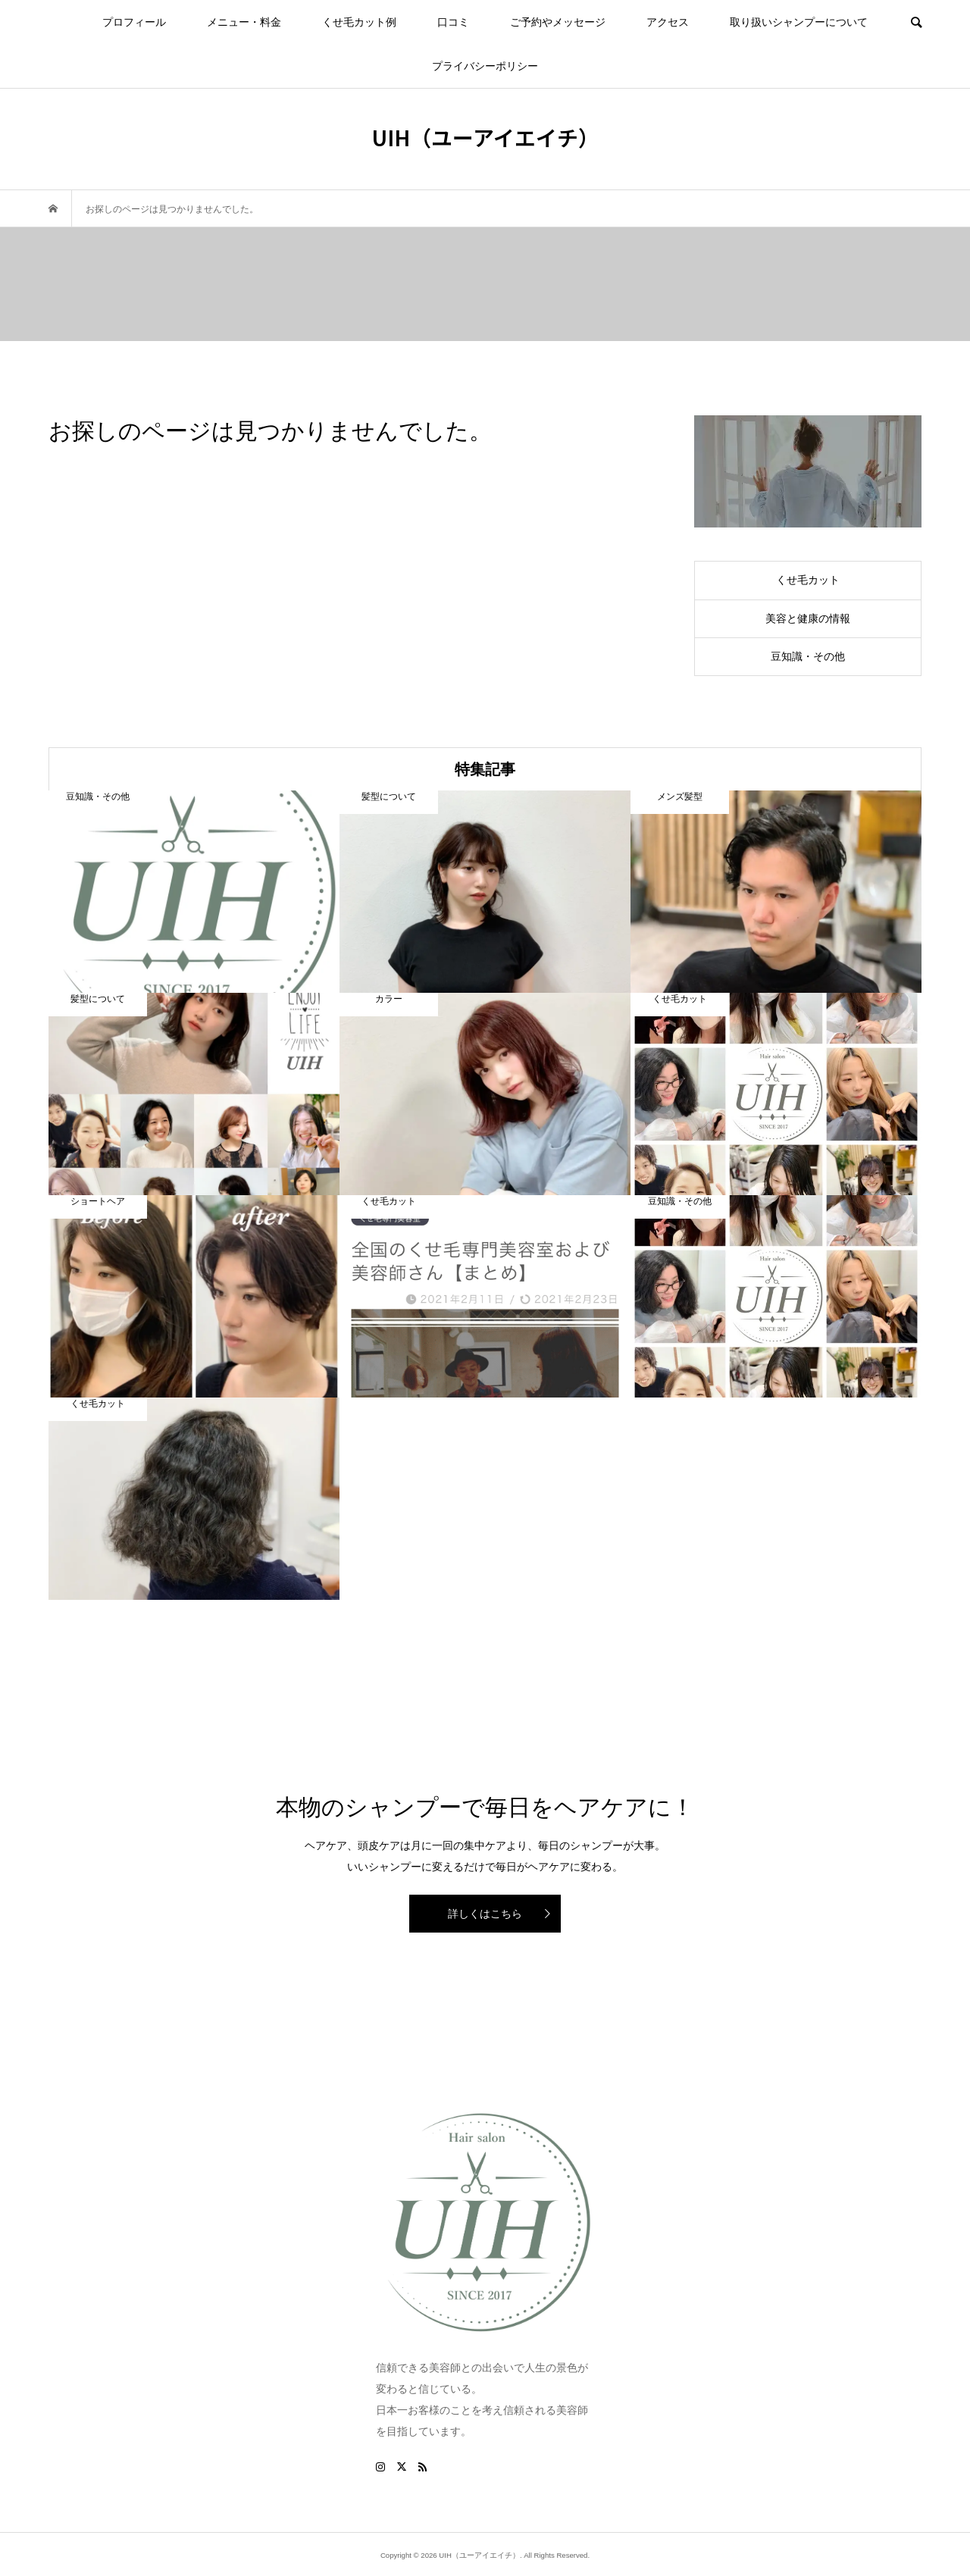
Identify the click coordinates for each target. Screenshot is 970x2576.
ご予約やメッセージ (557, 22)
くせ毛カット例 (359, 22)
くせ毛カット (808, 580)
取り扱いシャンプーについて (799, 22)
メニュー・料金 (244, 22)
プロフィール (134, 22)
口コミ (453, 22)
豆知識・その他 (808, 656)
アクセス (667, 22)
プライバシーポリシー (485, 66)
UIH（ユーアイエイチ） (485, 137)
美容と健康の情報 (807, 618)
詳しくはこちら (485, 1914)
